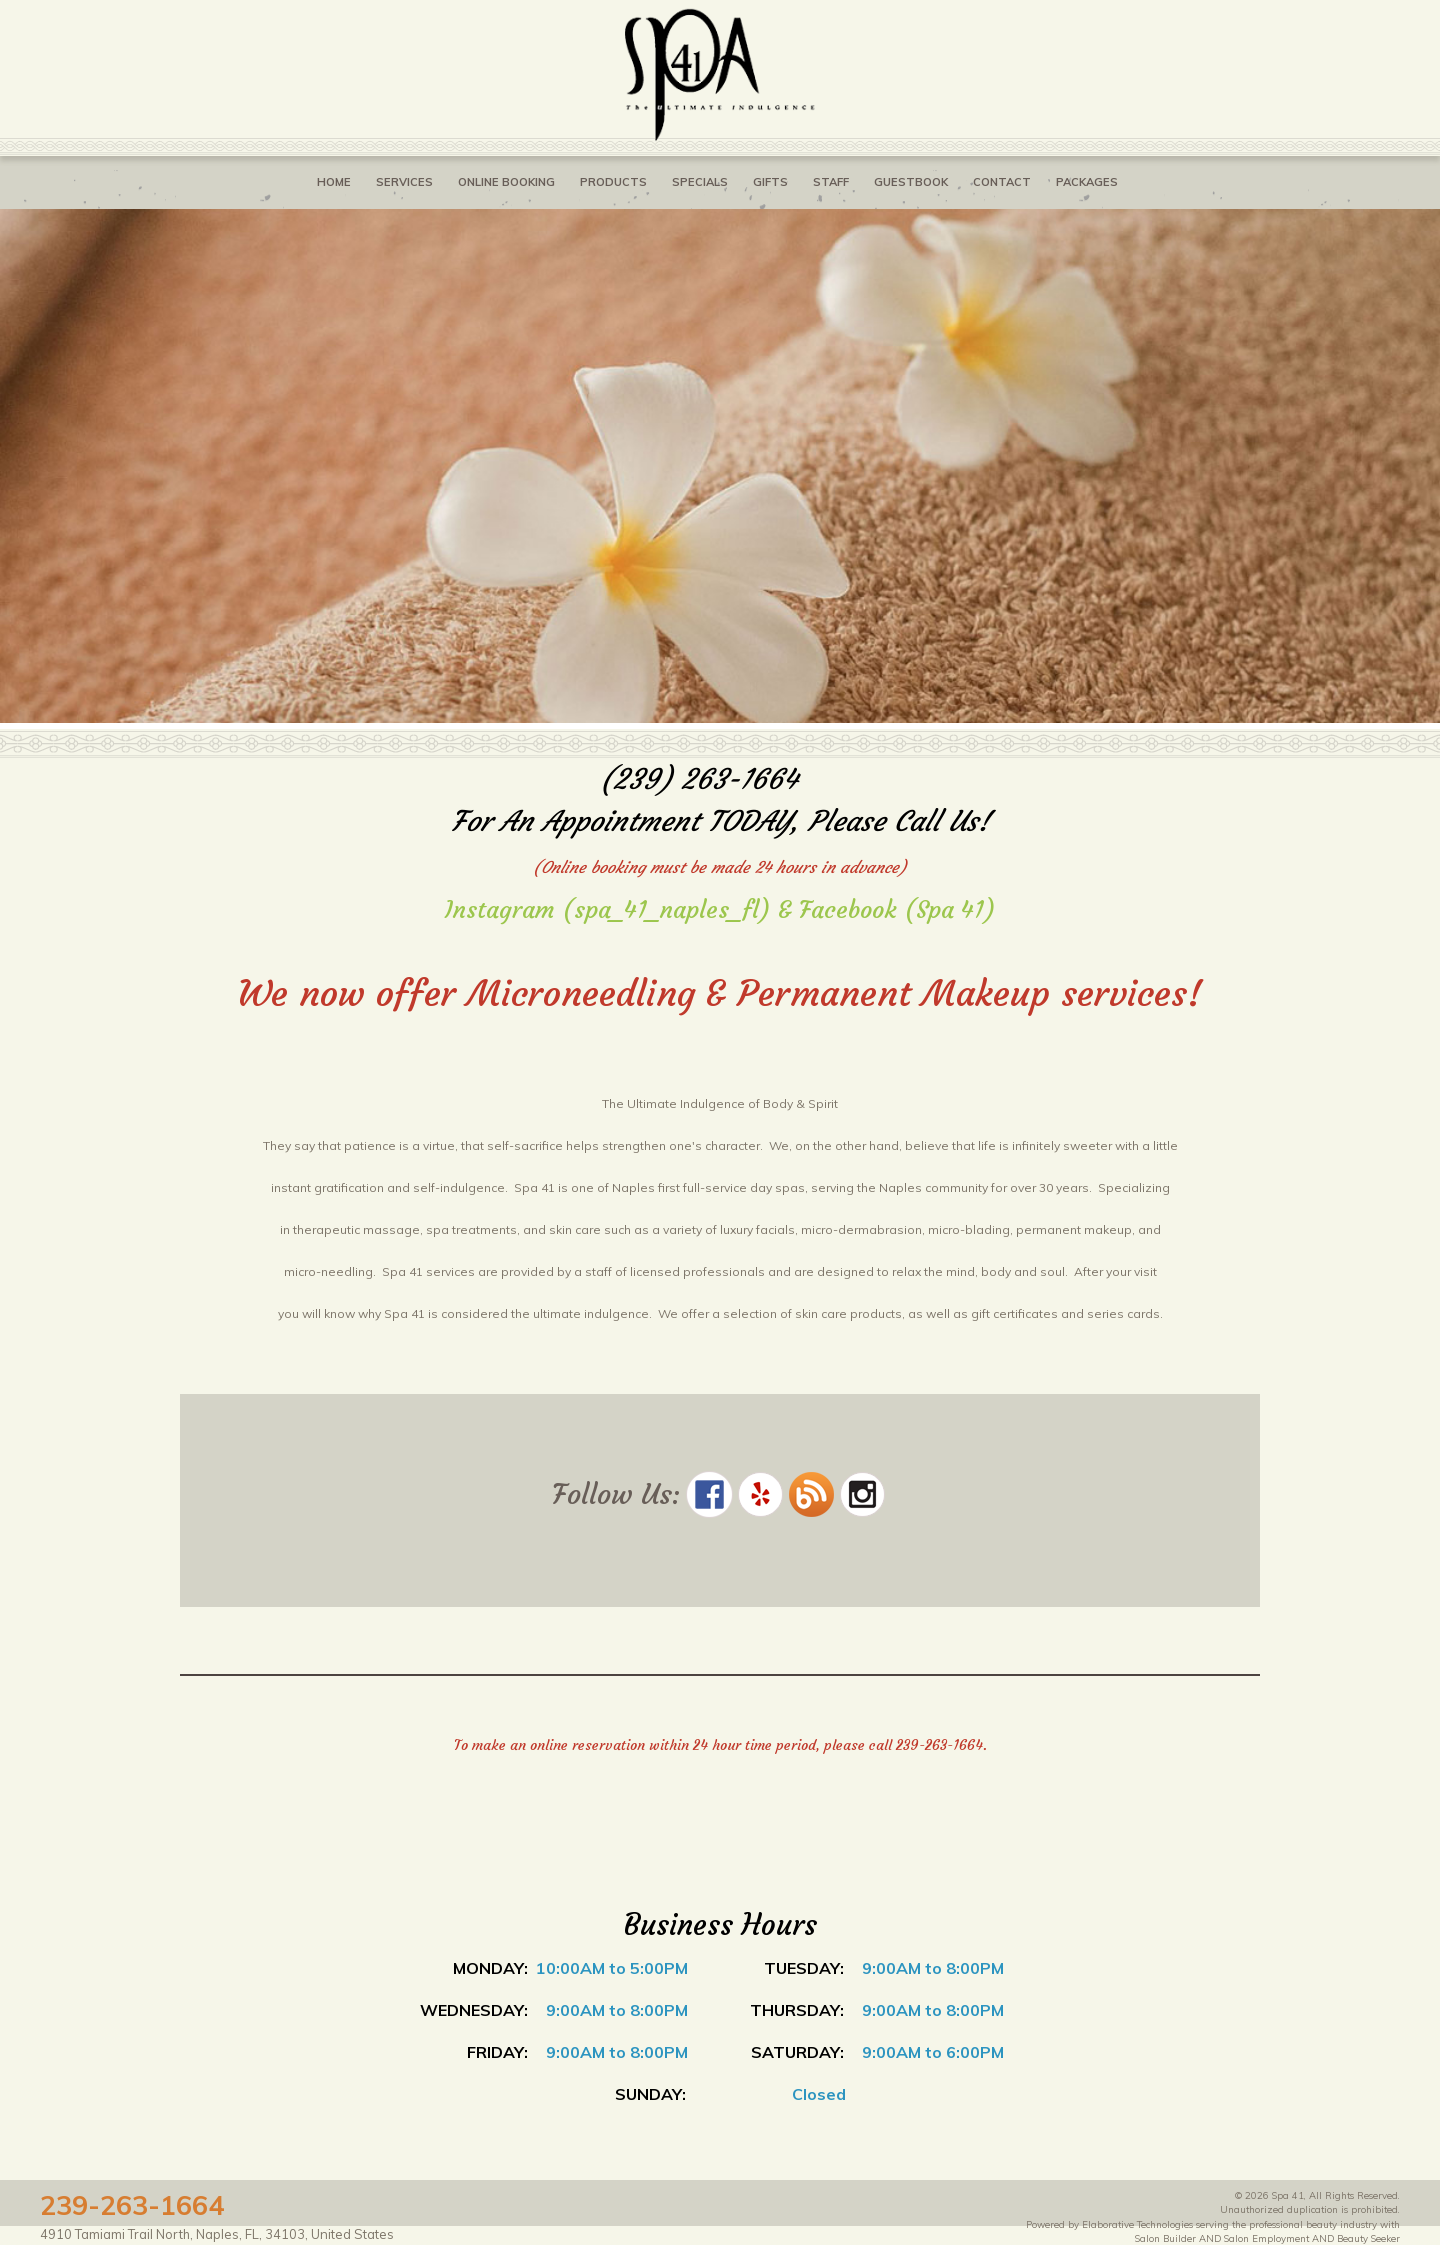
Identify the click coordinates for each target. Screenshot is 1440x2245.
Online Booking (506, 182)
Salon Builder (1165, 2238)
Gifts (770, 182)
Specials (700, 182)
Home (334, 182)
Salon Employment (1266, 2238)
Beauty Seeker (1368, 2238)
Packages (1087, 182)
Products (613, 182)
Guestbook (911, 182)
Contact (1002, 182)
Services (404, 182)
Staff (831, 182)
